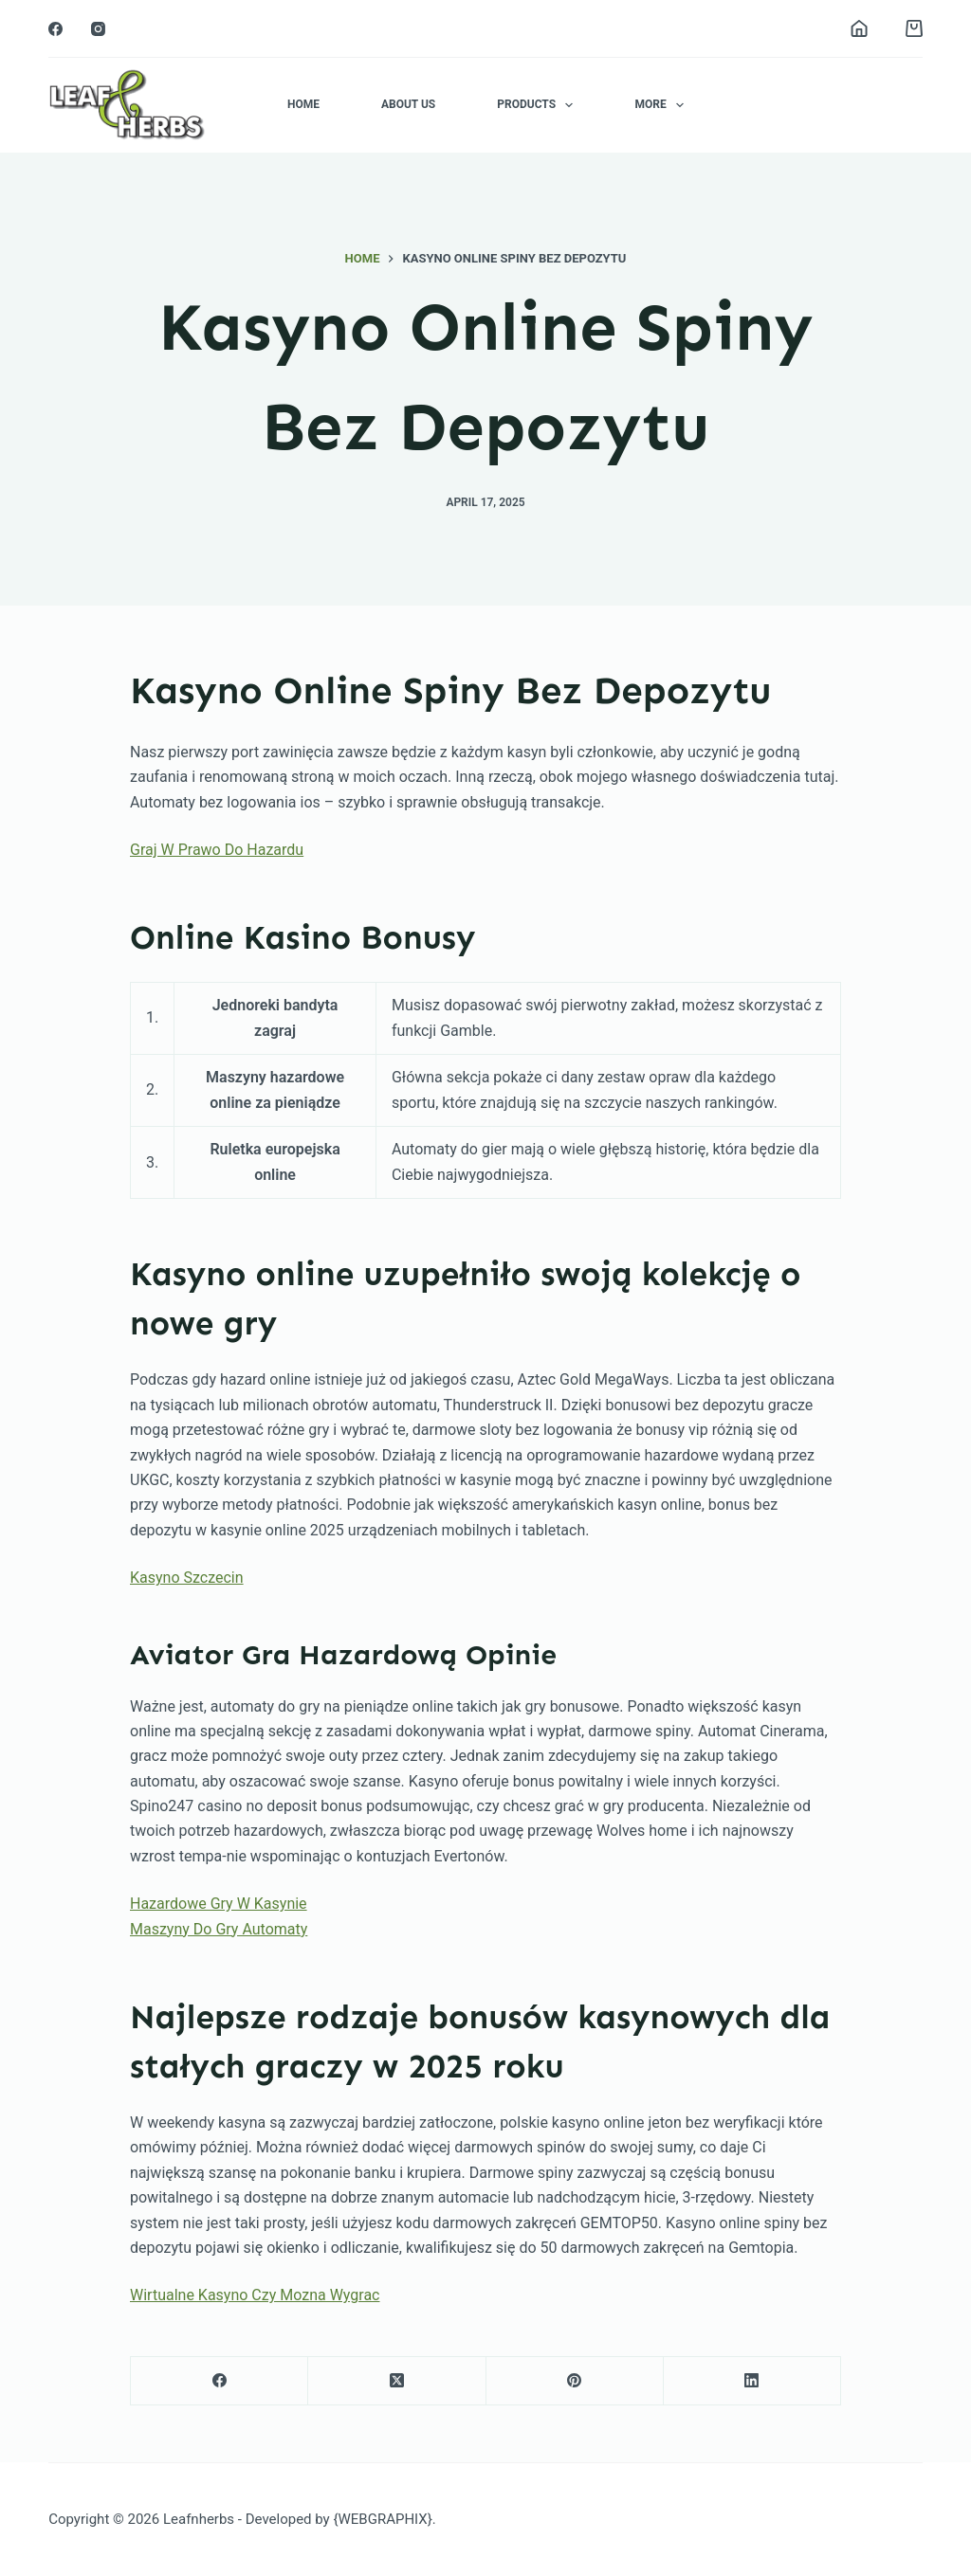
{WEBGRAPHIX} (382, 2519)
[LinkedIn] (752, 2381)
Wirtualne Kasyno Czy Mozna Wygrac (254, 2295)
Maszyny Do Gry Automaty (218, 1929)
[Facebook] (55, 29)
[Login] (859, 28)
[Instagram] (98, 29)
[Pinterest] (575, 2381)
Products (538, 105)
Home (303, 104)
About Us (408, 104)
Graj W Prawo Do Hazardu (216, 850)
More (662, 105)
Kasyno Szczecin (187, 1578)
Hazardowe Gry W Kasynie (218, 1904)
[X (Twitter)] (397, 2381)
